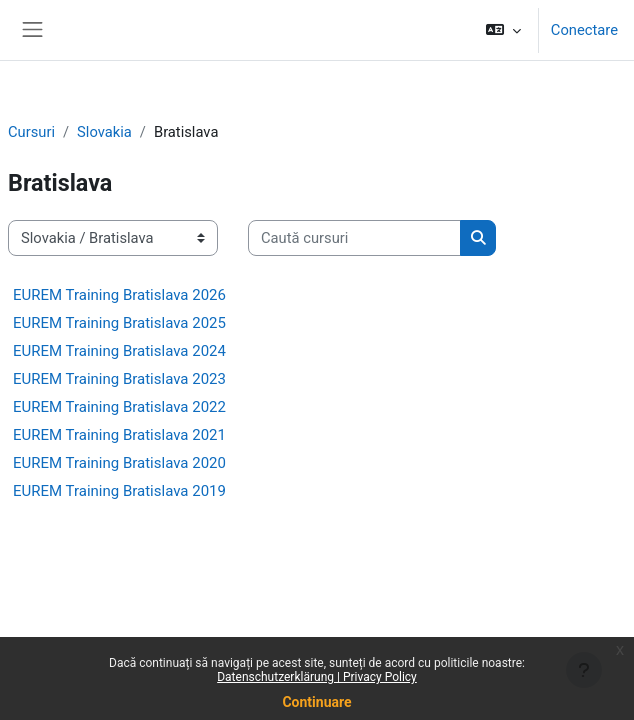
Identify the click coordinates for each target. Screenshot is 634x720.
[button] (502, 30)
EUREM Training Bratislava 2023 (119, 379)
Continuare (316, 702)
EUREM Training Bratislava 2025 (119, 323)
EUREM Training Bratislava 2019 (119, 491)
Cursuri (31, 132)
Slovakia (104, 132)
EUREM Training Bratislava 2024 (119, 351)
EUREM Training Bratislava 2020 (119, 463)
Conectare (584, 30)
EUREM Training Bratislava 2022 (119, 407)
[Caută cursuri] (354, 238)
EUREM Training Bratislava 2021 (119, 435)
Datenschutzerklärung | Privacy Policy (317, 677)
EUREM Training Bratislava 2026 (119, 295)
